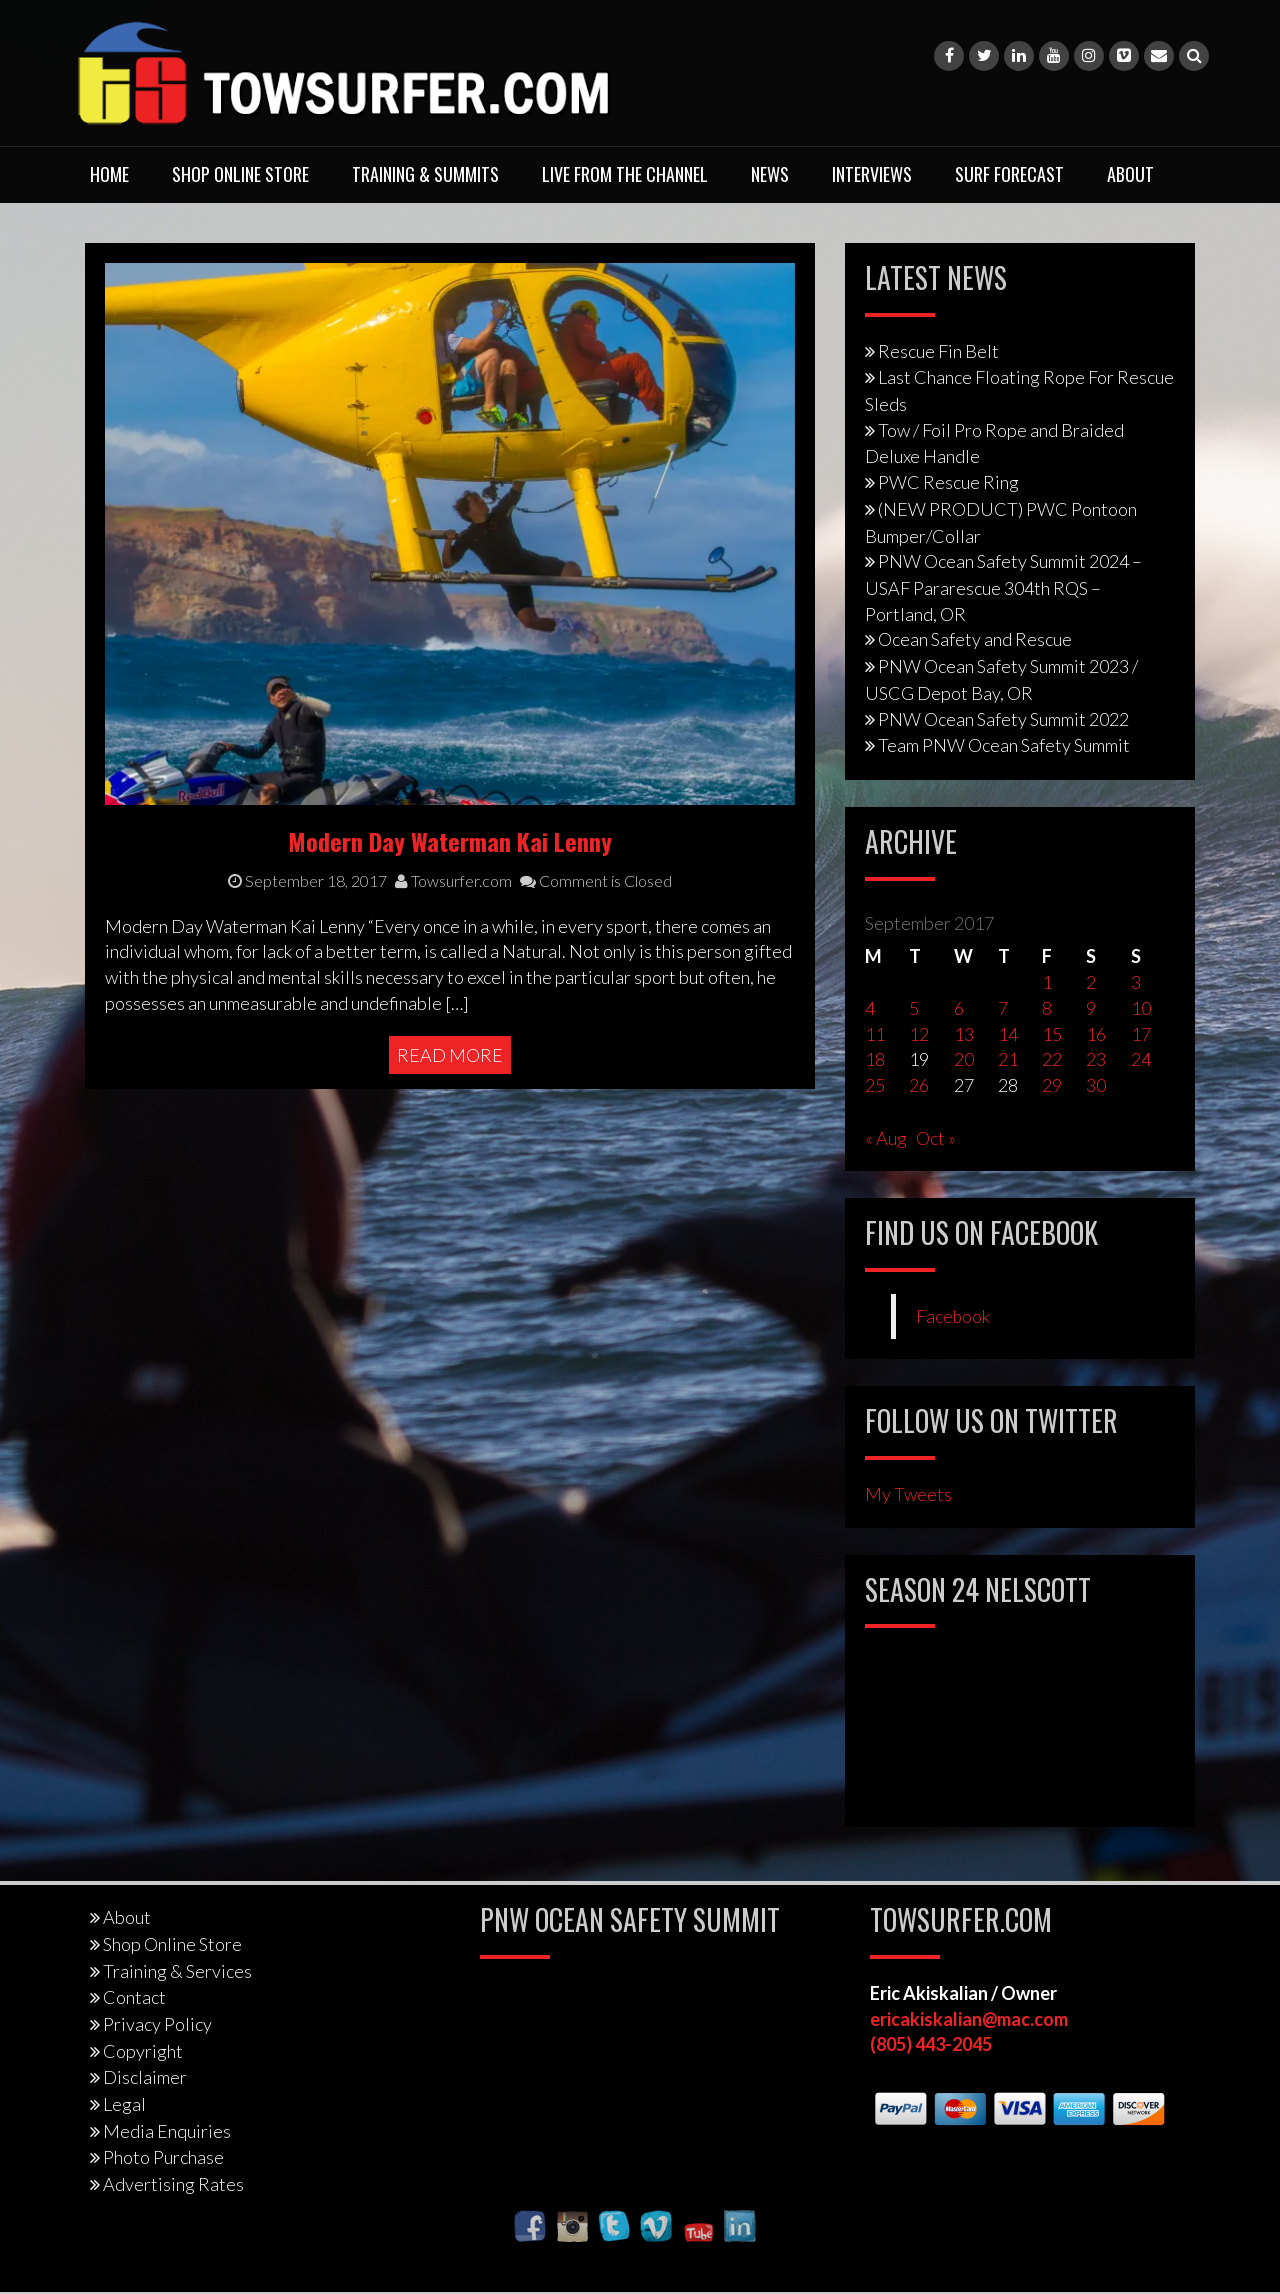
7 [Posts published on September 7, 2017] (1003, 1008)
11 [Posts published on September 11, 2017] (875, 1034)
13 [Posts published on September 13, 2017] (964, 1034)
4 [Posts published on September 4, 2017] (870, 1008)
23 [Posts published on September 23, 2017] (1096, 1059)
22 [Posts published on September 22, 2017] (1052, 1059)
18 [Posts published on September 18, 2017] (875, 1059)
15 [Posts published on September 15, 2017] (1052, 1034)
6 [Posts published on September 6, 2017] (959, 1008)
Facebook (953, 1316)
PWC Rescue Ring (948, 482)
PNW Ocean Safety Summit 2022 (1003, 719)
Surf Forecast (1009, 174)
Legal (124, 2104)
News (770, 174)
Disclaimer (145, 2077)
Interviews (872, 174)
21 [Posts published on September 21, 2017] (1008, 1059)
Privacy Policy (157, 2024)
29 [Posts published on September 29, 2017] (1052, 1085)
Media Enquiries (167, 2131)
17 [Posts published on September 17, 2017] (1141, 1034)
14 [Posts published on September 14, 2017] (1008, 1034)
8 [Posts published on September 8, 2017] (1047, 1008)
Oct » (936, 1138)
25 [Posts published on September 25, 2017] (875, 1085)
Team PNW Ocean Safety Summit (1004, 745)
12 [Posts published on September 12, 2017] (919, 1034)
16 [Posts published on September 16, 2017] (1096, 1034)
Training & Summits (425, 174)
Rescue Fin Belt (938, 351)
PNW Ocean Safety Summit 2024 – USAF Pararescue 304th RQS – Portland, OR (1003, 587)
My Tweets (908, 1494)
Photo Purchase (163, 2157)
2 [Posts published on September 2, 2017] (1091, 982)
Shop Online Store (240, 174)
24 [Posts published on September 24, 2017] (1141, 1059)
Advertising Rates (173, 2184)
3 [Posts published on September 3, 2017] (1136, 982)
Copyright (143, 2051)
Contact (134, 1997)
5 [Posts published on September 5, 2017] (914, 1008)
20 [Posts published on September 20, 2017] (964, 1059)
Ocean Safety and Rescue (975, 639)
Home (109, 174)
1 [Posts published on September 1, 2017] (1047, 982)
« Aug (886, 1138)
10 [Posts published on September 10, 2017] (1141, 1008)
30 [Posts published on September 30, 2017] (1096, 1085)
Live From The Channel (625, 174)
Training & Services (177, 1971)
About (1130, 174)
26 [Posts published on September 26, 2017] (919, 1085)
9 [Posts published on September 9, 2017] (1091, 1008)
